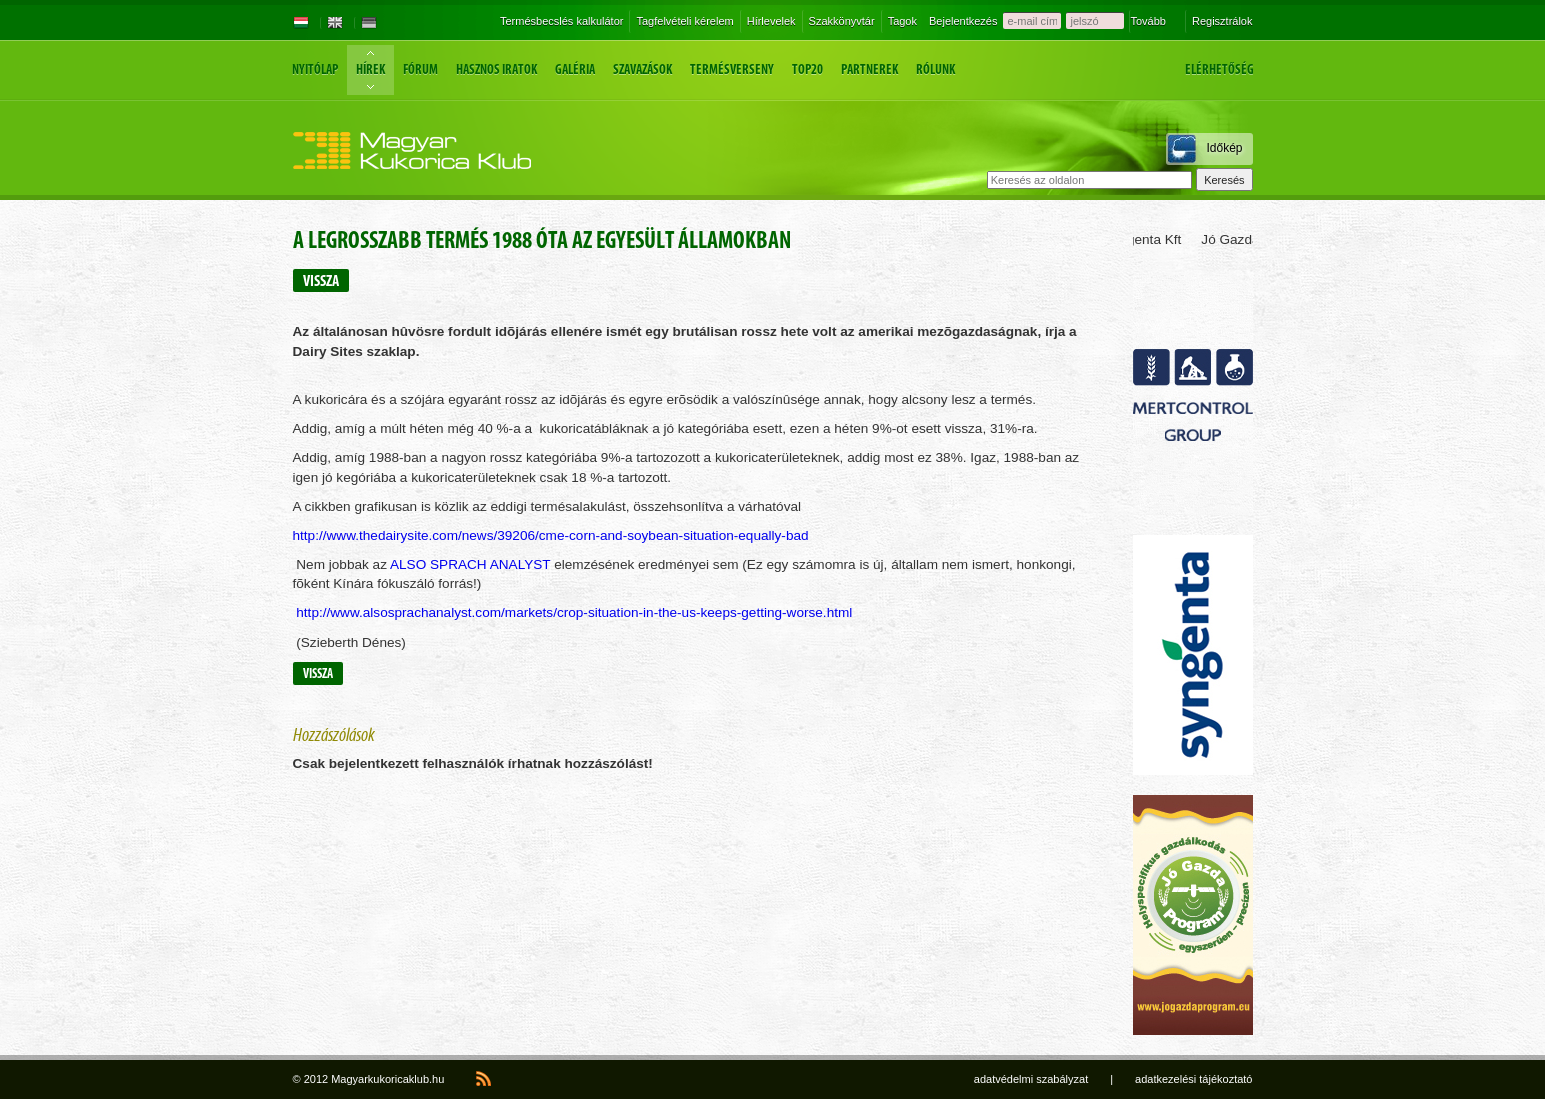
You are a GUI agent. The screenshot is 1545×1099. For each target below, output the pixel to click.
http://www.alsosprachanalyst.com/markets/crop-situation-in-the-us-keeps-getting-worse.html (574, 612)
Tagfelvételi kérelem (684, 21)
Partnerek (869, 69)
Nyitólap (315, 69)
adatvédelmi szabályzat (1031, 1079)
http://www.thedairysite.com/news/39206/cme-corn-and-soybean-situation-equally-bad (551, 535)
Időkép (1224, 148)
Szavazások (642, 69)
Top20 (807, 69)
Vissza (321, 280)
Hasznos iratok (496, 69)
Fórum (420, 69)
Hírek (370, 69)
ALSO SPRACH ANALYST (470, 564)
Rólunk (935, 69)
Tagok (902, 21)
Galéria (575, 69)
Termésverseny (732, 69)
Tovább (1147, 21)
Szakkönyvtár (842, 21)
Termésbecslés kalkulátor (562, 21)
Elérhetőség (1219, 69)
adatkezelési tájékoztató (1193, 1079)
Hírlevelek (771, 21)
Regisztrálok (1222, 21)
